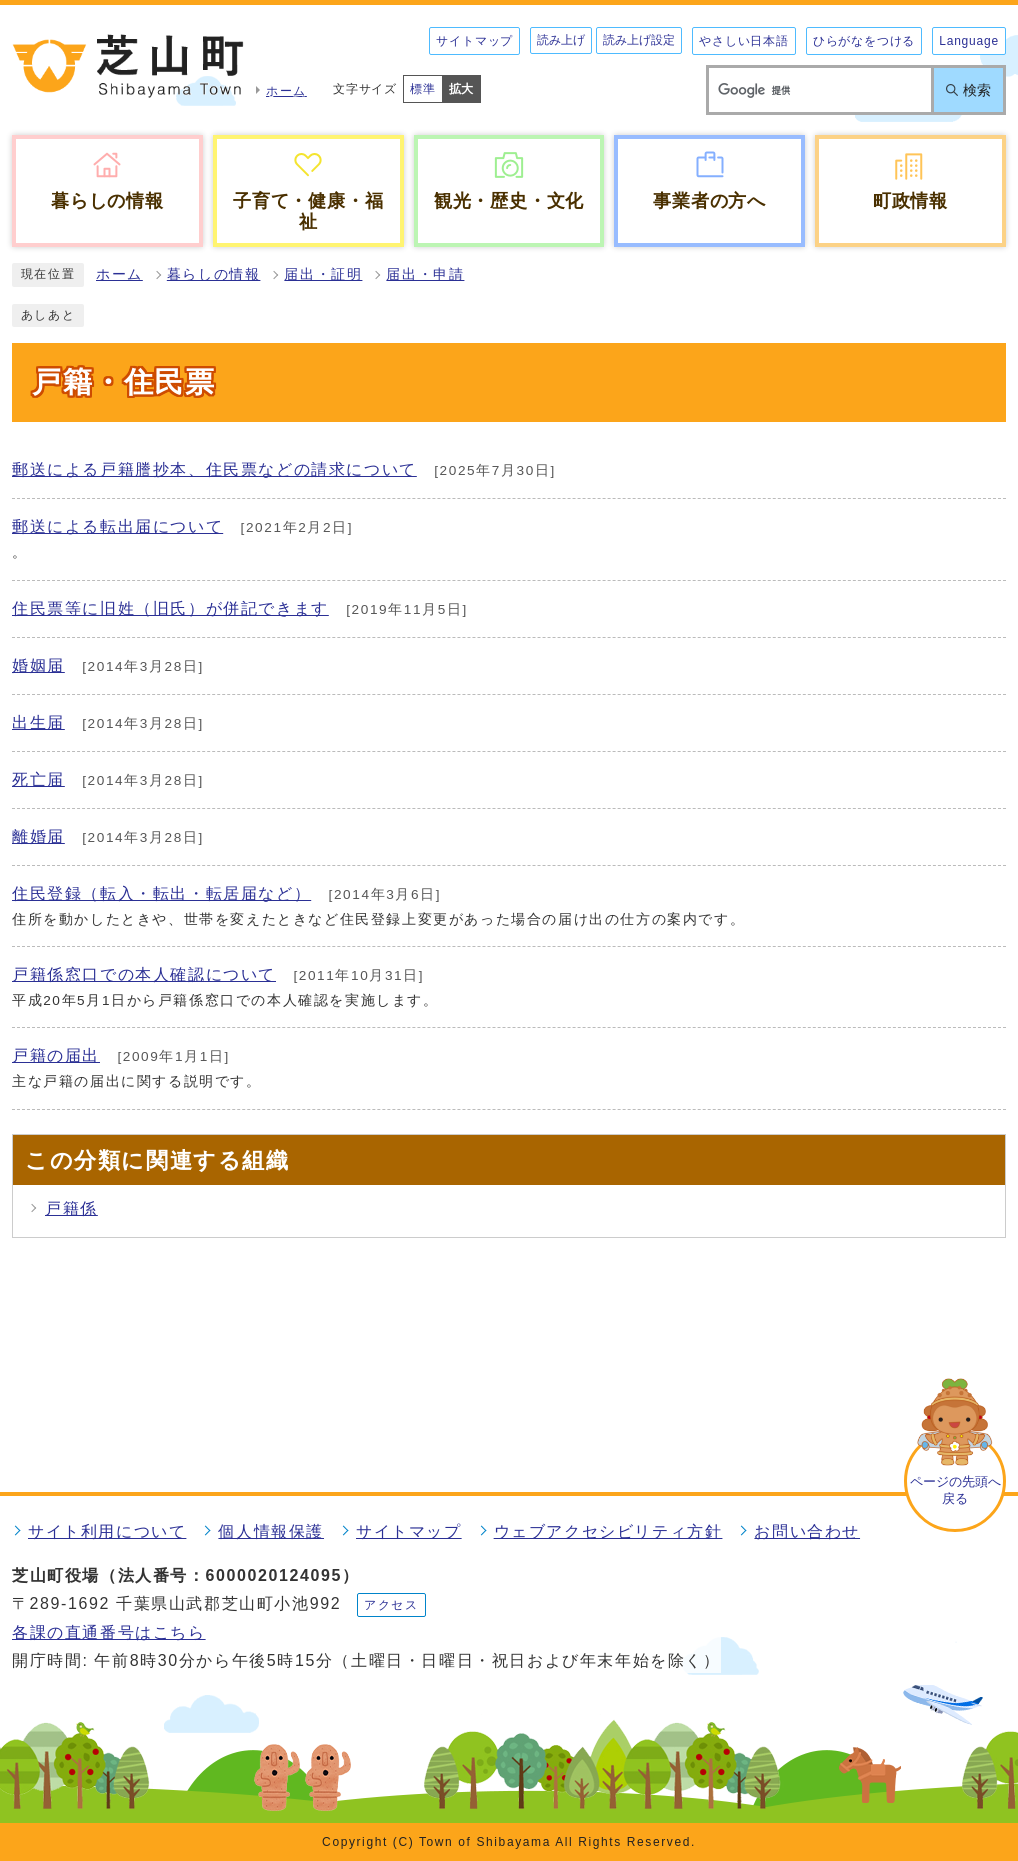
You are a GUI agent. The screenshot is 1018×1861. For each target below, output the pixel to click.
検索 (977, 90)
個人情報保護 (271, 1531)
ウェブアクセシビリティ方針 (608, 1531)
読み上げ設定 (639, 40)
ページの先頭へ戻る (955, 1490)
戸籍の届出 (56, 1055)
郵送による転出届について (117, 526)
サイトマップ (474, 41)
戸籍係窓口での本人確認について (144, 974)
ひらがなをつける (864, 41)
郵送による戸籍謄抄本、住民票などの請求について (214, 469)
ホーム (119, 274)
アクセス (391, 1605)
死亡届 (38, 779)
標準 (423, 89)
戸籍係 (71, 1208)
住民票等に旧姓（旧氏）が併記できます (170, 608)
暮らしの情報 (214, 274)
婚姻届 (38, 665)
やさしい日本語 (744, 41)
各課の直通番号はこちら (109, 1632)
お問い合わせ (807, 1531)
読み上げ (561, 40)
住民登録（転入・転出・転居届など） (161, 893)
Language (969, 41)
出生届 (38, 722)
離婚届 (38, 836)
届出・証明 (323, 274)
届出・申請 (425, 274)
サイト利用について (107, 1531)
